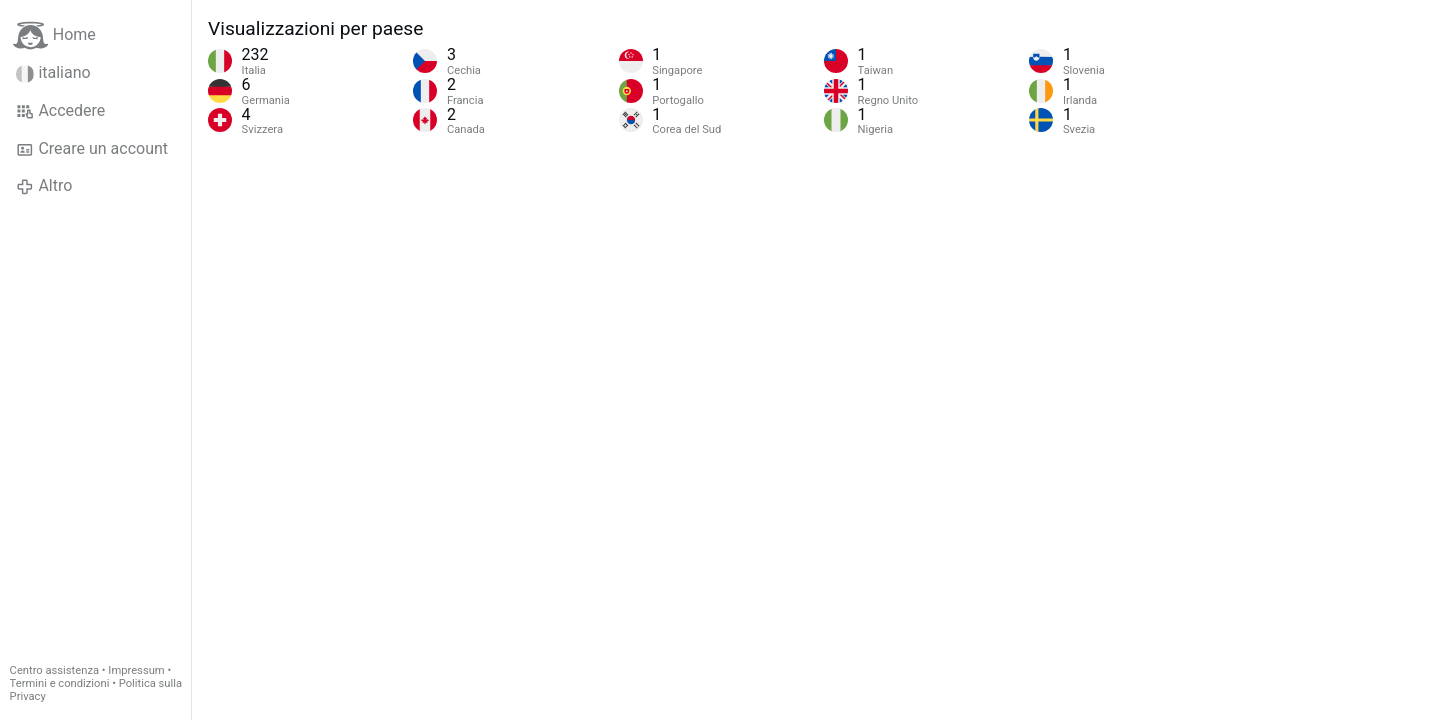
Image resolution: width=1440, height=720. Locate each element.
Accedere (60, 111)
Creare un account (92, 149)
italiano (53, 73)
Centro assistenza (54, 670)
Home (54, 35)
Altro (44, 186)
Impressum (136, 670)
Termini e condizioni (60, 683)
